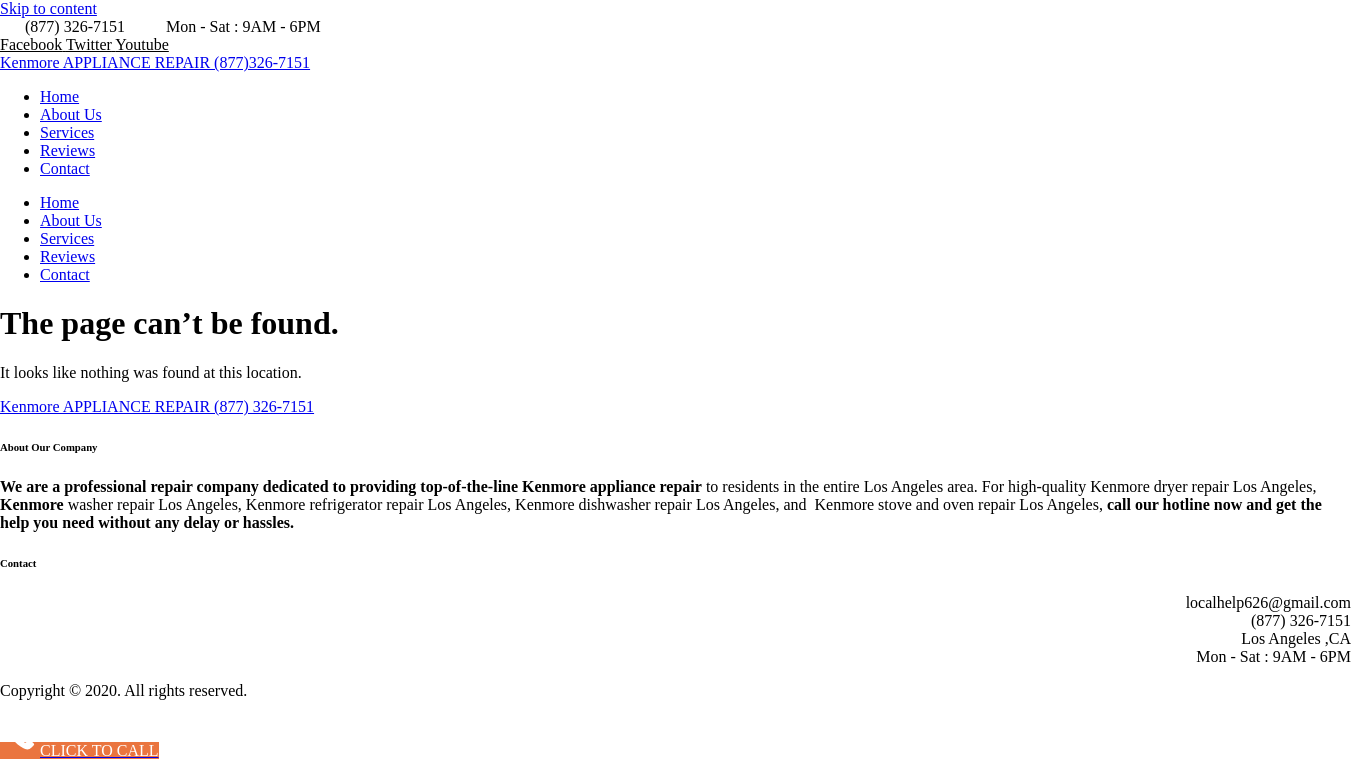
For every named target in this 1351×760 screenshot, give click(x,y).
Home (59, 96)
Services (67, 132)
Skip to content (48, 8)
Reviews (67, 150)
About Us (71, 114)
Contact (65, 168)
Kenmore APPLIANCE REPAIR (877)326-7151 (155, 62)
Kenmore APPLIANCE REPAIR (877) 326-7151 (157, 406)
